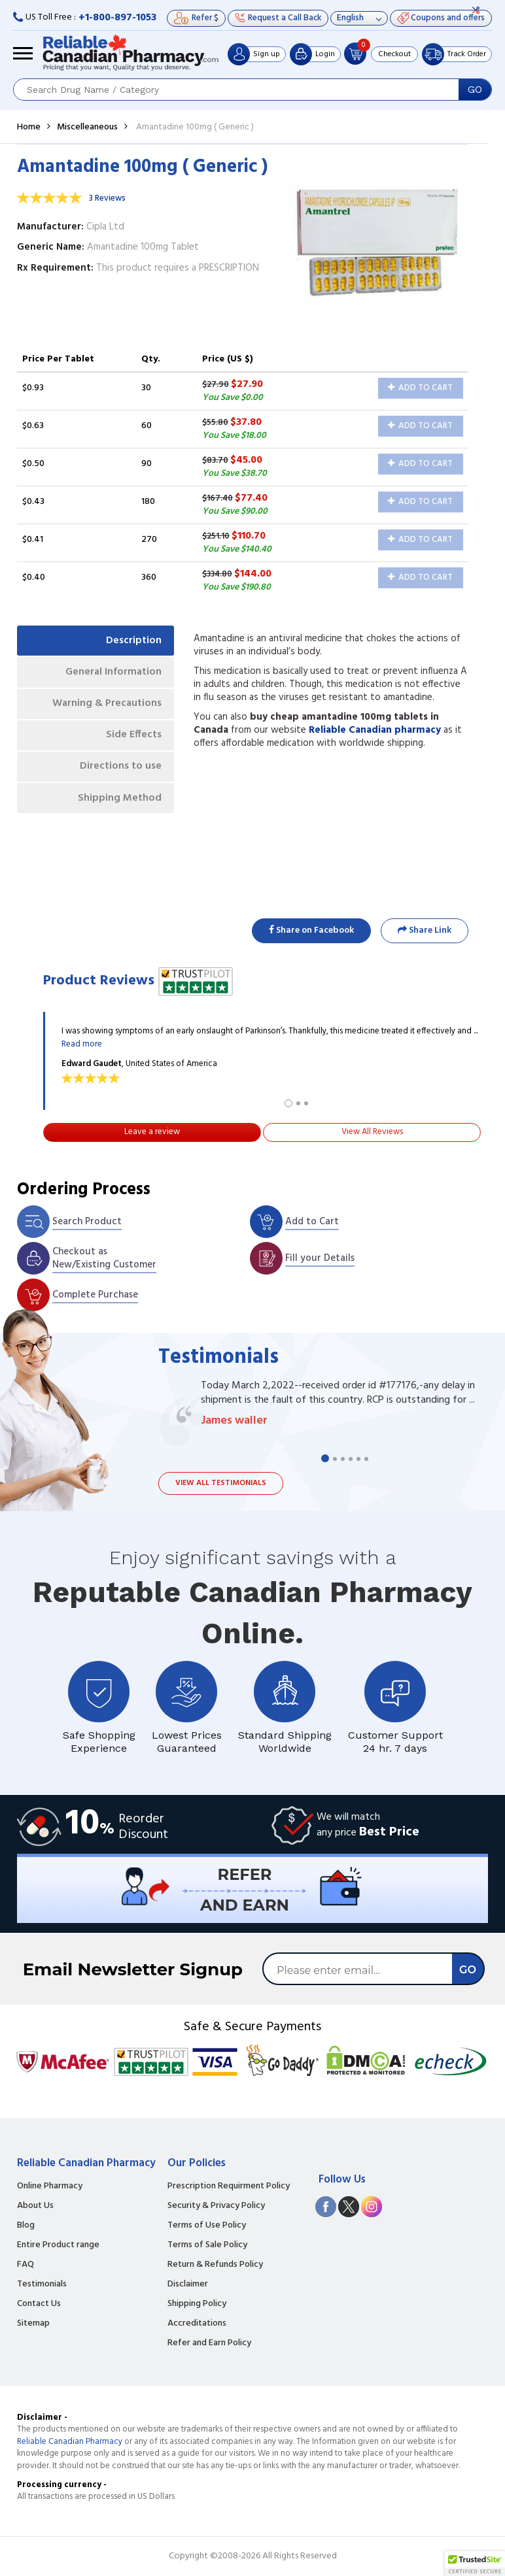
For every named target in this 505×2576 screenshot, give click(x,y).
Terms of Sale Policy (207, 2245)
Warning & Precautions (105, 704)
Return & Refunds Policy (215, 2264)
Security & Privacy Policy (216, 2206)
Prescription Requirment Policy (228, 2186)
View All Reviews (372, 1132)
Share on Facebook (311, 930)
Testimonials (42, 2284)
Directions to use (120, 768)
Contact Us (39, 2304)
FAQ (25, 2264)
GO (475, 89)
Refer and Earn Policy (209, 2343)
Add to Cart (420, 388)
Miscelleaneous (87, 127)
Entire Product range (58, 2245)
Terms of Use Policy (206, 2225)
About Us (35, 2206)
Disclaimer (187, 2284)
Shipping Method (119, 800)
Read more (81, 1044)
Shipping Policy (196, 2304)
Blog (26, 2225)
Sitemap (33, 2323)
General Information (112, 672)
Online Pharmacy (49, 2186)
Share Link (424, 930)
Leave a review (152, 1132)
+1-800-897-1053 (117, 17)
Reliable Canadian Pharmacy (69, 2442)
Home (29, 127)
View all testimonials (220, 1483)
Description (133, 640)
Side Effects (133, 736)
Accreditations (196, 2323)
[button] (475, 2563)
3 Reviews (107, 198)
